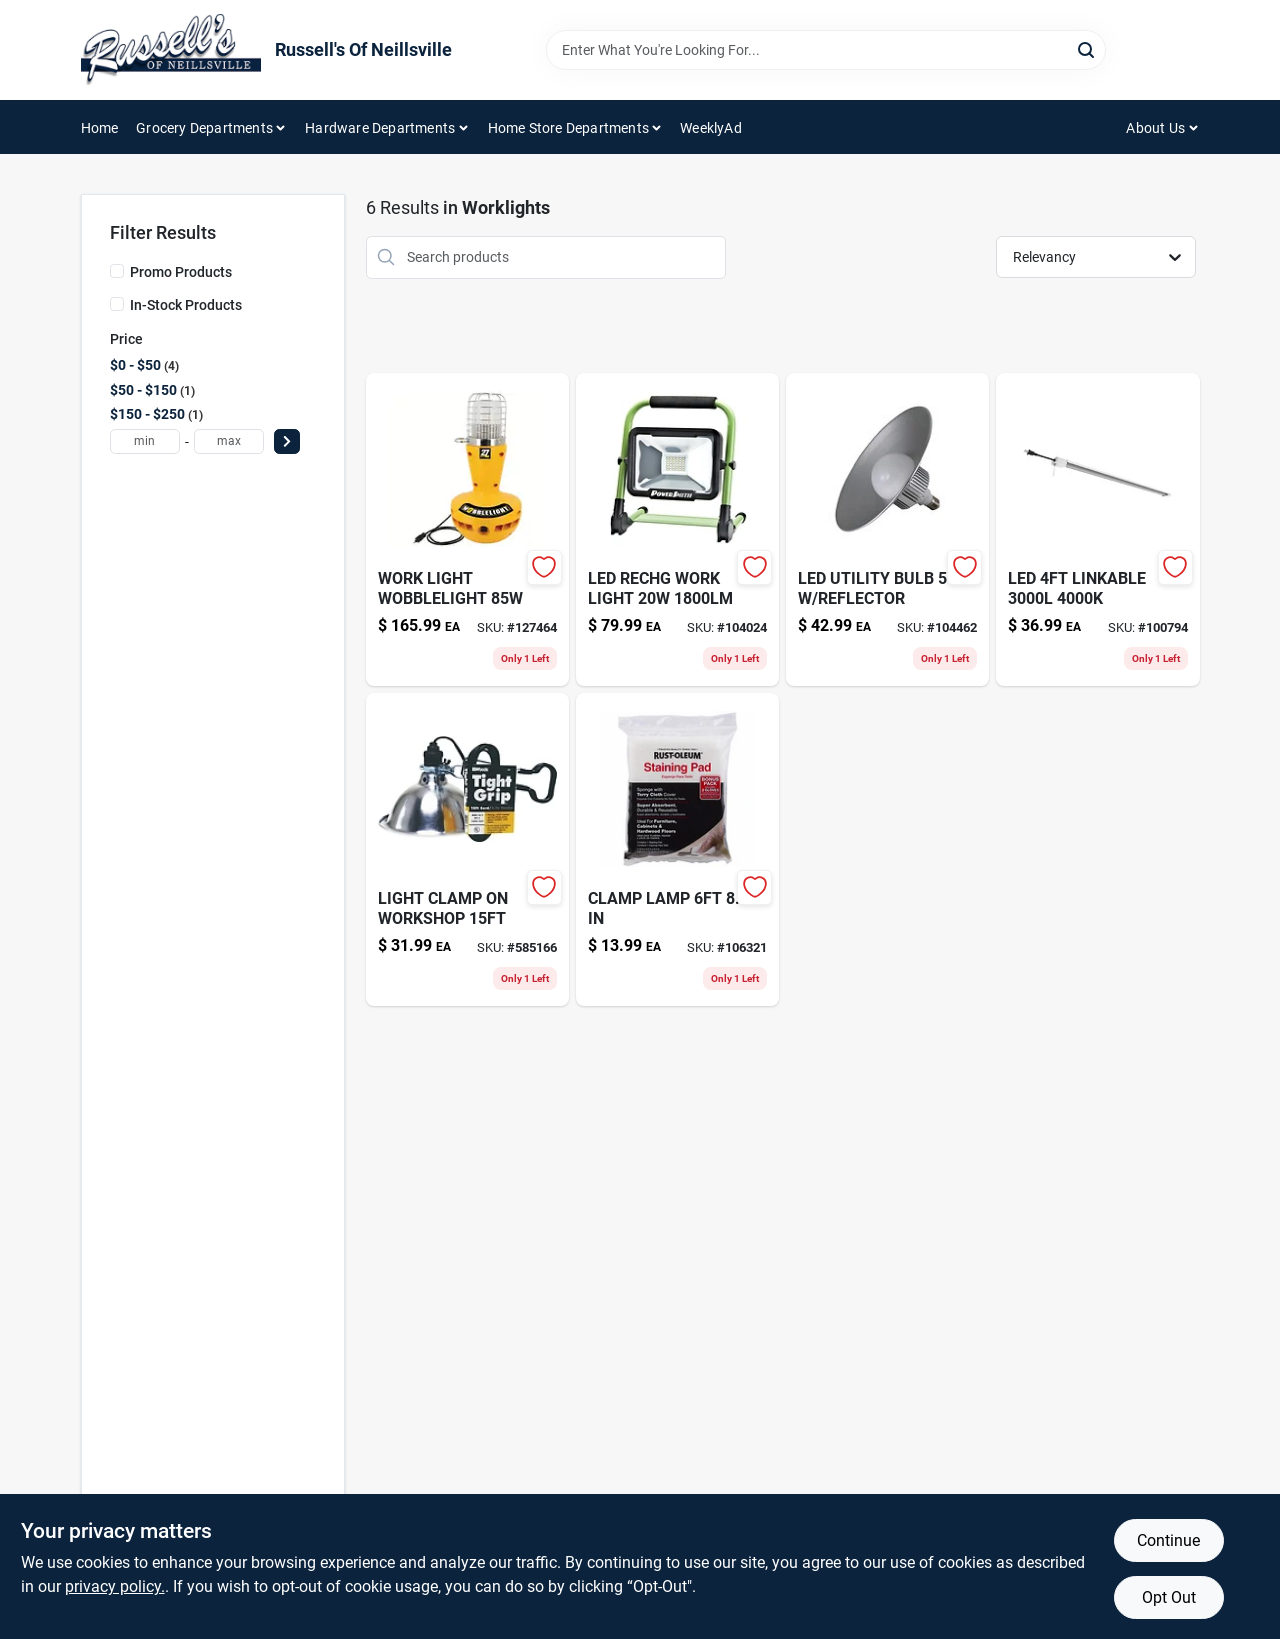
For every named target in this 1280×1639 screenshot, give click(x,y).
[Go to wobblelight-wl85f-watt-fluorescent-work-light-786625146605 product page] (467, 529)
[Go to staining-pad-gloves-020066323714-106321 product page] (677, 849)
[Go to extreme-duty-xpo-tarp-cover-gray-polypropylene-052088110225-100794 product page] (1097, 529)
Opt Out (1169, 1597)
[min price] (145, 441)
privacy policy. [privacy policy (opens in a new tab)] (115, 1586)
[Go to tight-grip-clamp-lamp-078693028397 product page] (467, 849)
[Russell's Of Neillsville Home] (171, 50)
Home (100, 128)
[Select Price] (287, 441)
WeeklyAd (711, 128)
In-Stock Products (186, 305)
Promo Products (181, 272)
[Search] (1087, 48)
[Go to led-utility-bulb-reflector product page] (887, 529)
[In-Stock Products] (117, 304)
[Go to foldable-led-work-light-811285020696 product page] (677, 529)
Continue (1168, 1540)
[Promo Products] (117, 271)
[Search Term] (826, 50)
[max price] (229, 441)
